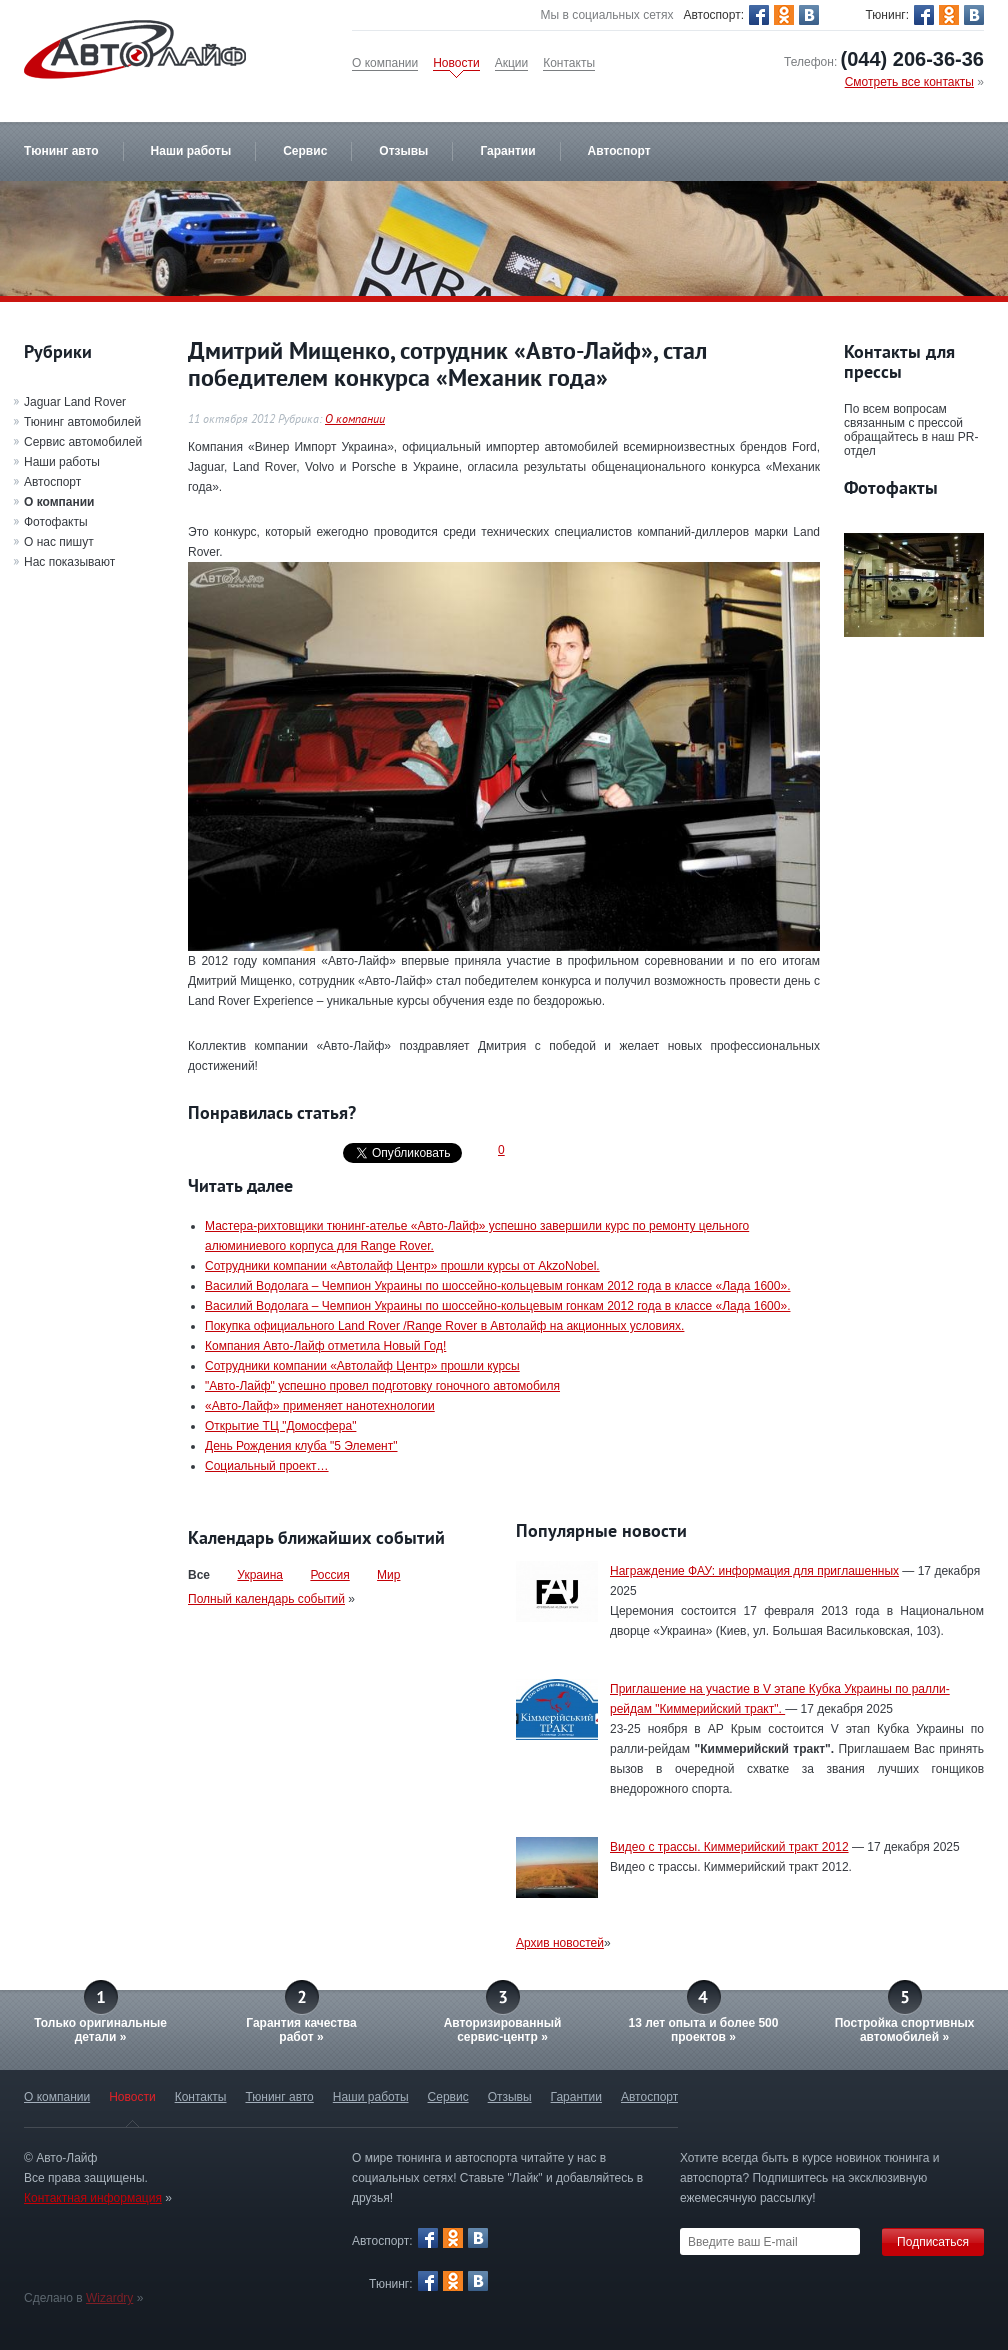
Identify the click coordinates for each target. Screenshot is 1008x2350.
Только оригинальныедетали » (100, 2030)
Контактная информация (93, 2198)
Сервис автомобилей (83, 442)
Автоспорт (619, 151)
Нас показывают (69, 562)
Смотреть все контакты (909, 82)
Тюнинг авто (61, 151)
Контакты (569, 63)
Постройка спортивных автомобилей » (905, 2030)
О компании (385, 63)
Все (199, 1575)
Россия (329, 1575)
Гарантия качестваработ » (301, 2030)
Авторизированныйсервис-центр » (503, 2030)
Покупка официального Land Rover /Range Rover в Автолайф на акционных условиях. (444, 1326)
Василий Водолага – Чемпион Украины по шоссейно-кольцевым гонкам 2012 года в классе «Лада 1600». (497, 1286)
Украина (260, 1575)
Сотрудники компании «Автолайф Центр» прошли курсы (362, 1366)
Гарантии (507, 151)
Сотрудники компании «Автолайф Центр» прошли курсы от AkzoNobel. (402, 1266)
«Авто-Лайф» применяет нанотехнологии (320, 1406)
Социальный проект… (267, 1466)
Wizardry (109, 2298)
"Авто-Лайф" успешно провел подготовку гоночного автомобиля (382, 1386)
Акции (512, 63)
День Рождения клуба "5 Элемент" (301, 1446)
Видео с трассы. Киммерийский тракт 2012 (729, 1847)
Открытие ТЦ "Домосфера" (280, 1426)
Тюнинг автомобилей (82, 422)
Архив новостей (560, 1943)
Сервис (305, 151)
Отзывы (403, 151)
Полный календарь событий (266, 1599)
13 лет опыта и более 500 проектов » (704, 2030)
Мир (388, 1575)
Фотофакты (56, 522)
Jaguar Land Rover (75, 402)
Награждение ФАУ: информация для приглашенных (754, 1571)
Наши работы (191, 151)
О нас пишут (59, 542)
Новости (456, 63)
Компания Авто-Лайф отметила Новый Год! (325, 1346)
